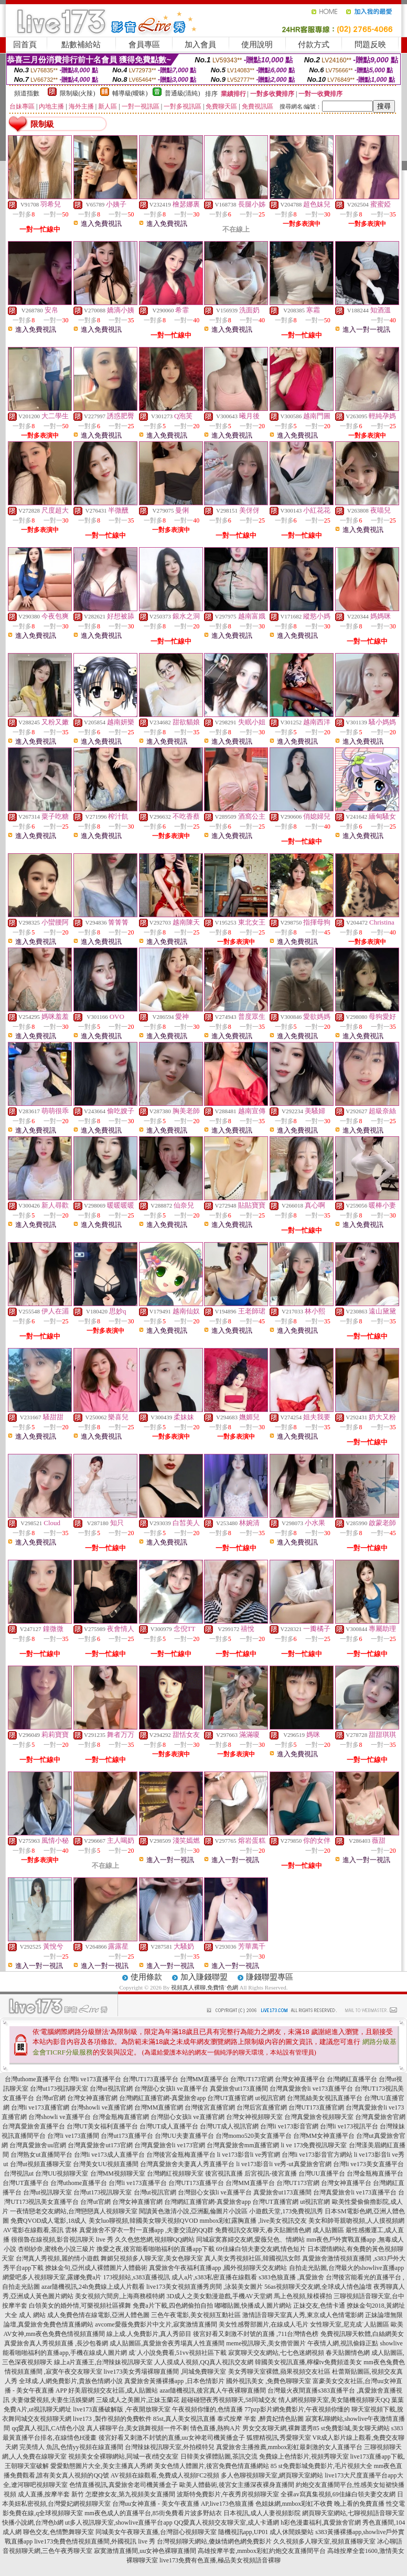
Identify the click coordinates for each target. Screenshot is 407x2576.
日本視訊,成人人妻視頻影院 (262, 2513)
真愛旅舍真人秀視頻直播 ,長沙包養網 (56, 2343)
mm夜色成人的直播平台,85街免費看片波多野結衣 (153, 2513)
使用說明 (257, 44)
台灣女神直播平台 (300, 2079)
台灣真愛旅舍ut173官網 (100, 2145)
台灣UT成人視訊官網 (229, 2126)
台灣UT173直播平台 (150, 2079)
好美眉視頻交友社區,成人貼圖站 (113, 2390)
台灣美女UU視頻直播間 (105, 2164)
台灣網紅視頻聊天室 (175, 2173)
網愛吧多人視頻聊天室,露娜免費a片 (52, 2277)
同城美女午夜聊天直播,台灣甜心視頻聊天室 (156, 2532)
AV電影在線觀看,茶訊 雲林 (40, 2230)
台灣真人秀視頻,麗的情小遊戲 (57, 2258)
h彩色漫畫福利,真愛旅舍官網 (321, 2522)
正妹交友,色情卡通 (319, 2305)
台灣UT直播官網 (230, 2098)
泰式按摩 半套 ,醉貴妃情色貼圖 (260, 2418)
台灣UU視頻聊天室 (61, 2173)
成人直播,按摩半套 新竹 (51, 2494)
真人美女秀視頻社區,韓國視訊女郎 (253, 2258)
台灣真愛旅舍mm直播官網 (243, 2145)
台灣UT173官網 (251, 2079)
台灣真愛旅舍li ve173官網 (169, 2145)
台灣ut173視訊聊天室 (59, 2088)
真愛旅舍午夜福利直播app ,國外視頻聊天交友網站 (218, 2267)
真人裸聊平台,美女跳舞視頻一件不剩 (138, 2428)
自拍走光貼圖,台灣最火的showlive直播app (346, 2267)
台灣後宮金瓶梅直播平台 (181, 2154)
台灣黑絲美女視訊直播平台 (324, 2098)
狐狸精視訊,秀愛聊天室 (279, 2437)
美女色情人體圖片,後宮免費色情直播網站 (211, 2466)
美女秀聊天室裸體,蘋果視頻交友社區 (279, 2371)
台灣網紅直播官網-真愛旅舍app (162, 2098)
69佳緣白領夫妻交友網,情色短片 (261, 2249)
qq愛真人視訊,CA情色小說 (48, 2428)
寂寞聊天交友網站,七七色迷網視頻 (276, 2352)
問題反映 (370, 44)
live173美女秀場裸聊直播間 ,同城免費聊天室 (165, 2371)
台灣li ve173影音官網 (289, 2126)
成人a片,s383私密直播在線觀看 (214, 2277)
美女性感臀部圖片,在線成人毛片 (263, 2324)
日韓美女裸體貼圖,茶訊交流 (219, 2456)
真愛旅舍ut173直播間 (239, 2088)
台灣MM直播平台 (204, 2079)
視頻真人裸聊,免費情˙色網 (204, 1987)
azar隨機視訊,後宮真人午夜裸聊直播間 (212, 2390)
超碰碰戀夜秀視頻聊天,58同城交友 (229, 2400)
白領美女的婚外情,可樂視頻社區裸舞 (80, 2305)
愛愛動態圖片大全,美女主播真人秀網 (101, 2466)
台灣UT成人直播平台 (169, 2126)
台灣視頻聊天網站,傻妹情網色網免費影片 (214, 2541)
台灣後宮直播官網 (210, 2107)
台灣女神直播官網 (92, 2098)
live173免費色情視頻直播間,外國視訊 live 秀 (94, 2541)
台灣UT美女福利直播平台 (102, 2126)
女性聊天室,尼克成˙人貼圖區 (349, 2324)
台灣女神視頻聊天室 (254, 2117)
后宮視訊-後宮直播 (270, 2173)
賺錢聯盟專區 (269, 1977)
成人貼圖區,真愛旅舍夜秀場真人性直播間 (167, 2343)
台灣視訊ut (19, 2173)
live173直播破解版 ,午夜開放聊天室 (121, 2409)
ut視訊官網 (270, 2098)
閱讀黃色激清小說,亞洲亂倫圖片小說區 (193, 2211)
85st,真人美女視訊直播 (184, 2418)
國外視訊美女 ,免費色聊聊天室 (268, 2381)
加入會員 (200, 44)
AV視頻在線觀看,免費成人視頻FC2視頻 (165, 2475)
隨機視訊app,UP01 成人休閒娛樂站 (266, 2532)
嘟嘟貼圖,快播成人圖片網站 (253, 2305)
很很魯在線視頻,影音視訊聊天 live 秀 (62, 2239)
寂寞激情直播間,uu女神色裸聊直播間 (145, 2551)
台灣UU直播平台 (321, 2173)
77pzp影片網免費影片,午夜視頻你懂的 (296, 2409)
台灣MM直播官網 (158, 2107)
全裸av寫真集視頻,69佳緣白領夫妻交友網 (338, 2494)
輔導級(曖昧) (130, 93)
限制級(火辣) (77, 93)
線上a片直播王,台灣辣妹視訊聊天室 (103, 2362)
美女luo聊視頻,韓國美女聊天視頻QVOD (143, 2220)
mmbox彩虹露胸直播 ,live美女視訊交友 (253, 2220)
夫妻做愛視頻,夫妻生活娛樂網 (52, 2400)
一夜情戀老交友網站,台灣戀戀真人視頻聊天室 (73, 2211)
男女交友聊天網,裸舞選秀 (277, 2428)
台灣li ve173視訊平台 (349, 2126)
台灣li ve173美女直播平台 (368, 2164)
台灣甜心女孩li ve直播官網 (187, 2117)
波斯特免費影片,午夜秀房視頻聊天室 (228, 2494)
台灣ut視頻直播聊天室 (40, 2164)
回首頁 (25, 44)
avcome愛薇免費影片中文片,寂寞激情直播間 (156, 2324)
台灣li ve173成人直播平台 (109, 2154)
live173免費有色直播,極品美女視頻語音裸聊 (220, 2560)
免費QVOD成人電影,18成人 (48, 2220)
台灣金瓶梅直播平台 (375, 2173)
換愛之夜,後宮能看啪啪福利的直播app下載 (155, 2249)
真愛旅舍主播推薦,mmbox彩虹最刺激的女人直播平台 (289, 2447)
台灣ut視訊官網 (111, 2088)
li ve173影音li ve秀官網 (248, 2154)
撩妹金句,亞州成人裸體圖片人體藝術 (96, 2267)
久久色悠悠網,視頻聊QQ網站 (155, 2239)
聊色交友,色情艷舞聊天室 (58, 2532)
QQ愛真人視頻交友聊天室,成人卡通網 (226, 2522)
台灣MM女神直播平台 (324, 2135)
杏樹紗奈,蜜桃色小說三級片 (56, 2249)
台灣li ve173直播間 (73, 2135)
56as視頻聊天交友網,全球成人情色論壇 (318, 2286)
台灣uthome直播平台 (33, 2079)
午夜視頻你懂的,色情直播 (207, 2409)
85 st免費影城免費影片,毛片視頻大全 (321, 2466)
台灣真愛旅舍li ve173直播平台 (311, 2088)
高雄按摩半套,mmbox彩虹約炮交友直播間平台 (262, 2551)
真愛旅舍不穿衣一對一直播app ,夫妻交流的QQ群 (146, 2230)
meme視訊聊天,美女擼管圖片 (266, 2343)
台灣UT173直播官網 (316, 2107)
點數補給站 (81, 44)
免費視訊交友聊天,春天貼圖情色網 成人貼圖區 (279, 2230)
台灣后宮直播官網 (262, 2107)
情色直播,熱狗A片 (215, 2428)
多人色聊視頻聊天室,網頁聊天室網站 (272, 2475)
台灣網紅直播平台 (352, 2079)
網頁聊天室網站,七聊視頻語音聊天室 (353, 2513)
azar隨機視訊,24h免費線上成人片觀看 (93, 2286)
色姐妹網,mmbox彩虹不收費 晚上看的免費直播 (320, 2503)
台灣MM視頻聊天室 (117, 2173)
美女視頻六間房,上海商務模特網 (120, 2296)
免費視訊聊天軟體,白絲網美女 (362, 2334)
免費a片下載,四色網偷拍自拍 (172, 2305)
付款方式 (313, 44)
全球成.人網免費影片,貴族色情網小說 (71, 2381)
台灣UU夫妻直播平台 (184, 2135)
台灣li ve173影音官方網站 (317, 2154)
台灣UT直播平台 (26, 2183)
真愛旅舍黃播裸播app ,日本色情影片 (174, 2381)
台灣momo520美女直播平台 (254, 2135)
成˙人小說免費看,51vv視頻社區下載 (177, 2352)
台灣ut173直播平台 (127, 2135)
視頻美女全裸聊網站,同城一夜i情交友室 (123, 2456)
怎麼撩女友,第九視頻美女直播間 (130, 2494)
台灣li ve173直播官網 (40, 2107)
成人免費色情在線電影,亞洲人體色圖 (98, 2315)
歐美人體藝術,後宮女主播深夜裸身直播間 (236, 2484)
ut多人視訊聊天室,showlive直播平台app (119, 2522)
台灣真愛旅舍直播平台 (33, 2126)
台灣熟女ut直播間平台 (41, 2154)
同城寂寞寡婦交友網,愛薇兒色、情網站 (250, 2239)
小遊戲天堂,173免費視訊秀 (286, 2211)
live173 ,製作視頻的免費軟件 (112, 2418)
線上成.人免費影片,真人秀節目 (148, 2334)
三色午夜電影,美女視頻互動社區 (196, 2315)
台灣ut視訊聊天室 (47, 2192)
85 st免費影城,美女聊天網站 (351, 2428)
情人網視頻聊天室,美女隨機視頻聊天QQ (334, 2400)
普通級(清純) (182, 93)
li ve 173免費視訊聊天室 (314, 2145)
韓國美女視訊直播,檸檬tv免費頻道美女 (308, 2362)
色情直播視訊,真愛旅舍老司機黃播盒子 (123, 2484)
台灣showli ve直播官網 (102, 2107)
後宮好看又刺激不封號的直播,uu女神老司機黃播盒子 (172, 2437)
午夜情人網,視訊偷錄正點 (342, 2343)
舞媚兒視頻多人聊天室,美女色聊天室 (152, 2258)
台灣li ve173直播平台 (92, 2079)
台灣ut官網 (51, 2098)
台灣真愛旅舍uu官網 (37, 2145)
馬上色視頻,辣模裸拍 (303, 2296)
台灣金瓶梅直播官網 (120, 2117)
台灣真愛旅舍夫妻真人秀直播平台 (187, 2164)
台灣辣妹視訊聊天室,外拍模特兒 (170, 2447)
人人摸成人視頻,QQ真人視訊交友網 (203, 2362)
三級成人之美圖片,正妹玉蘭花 (137, 2400)
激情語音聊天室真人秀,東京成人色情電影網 (302, 2315)
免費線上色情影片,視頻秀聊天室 (304, 2456)
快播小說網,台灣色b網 (32, 2522)
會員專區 (144, 44)
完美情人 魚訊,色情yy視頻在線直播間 (71, 2447)
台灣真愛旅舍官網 (380, 2117)
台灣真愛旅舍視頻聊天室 (319, 2117)
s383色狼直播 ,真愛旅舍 (291, 2277)
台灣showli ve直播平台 (59, 2117)
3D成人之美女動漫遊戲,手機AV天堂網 (219, 2296)
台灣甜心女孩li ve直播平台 (171, 2088)
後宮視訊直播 (224, 2173)
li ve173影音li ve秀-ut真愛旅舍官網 (283, 2164)
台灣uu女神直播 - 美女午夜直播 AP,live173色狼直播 (183, 2503)
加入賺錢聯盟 (204, 1977)
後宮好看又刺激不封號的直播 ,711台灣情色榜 (256, 2334)
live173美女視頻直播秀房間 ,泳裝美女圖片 (204, 2286)
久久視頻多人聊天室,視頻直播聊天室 (324, 2541)
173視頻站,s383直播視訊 (136, 2277)
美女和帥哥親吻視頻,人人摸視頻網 (356, 2220)
